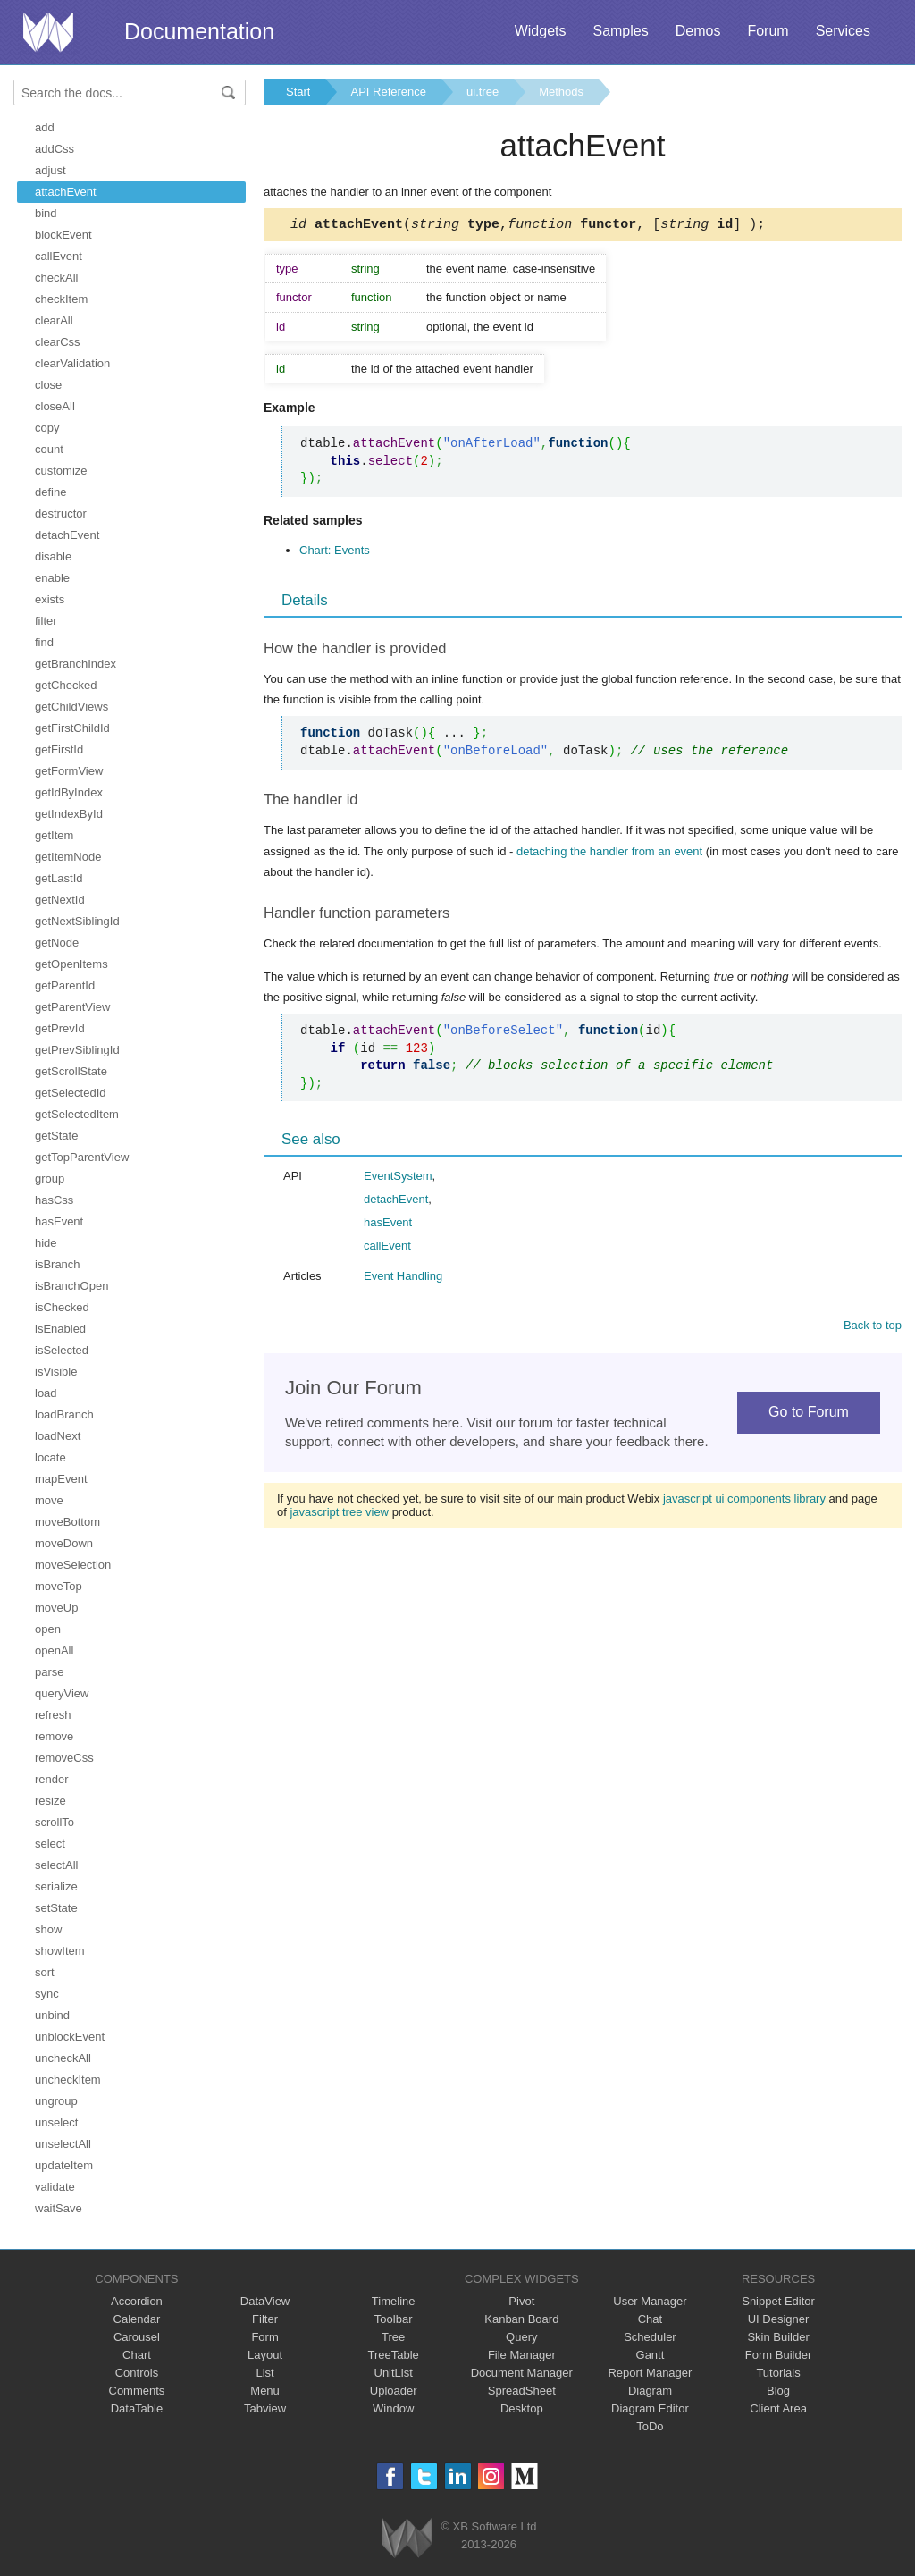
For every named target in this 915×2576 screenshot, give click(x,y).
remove (54, 1736)
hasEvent (59, 1221)
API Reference (388, 91)
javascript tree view (339, 1514)
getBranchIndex (75, 663)
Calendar (137, 2319)
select (50, 1843)
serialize (56, 1886)
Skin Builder (778, 2337)
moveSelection (73, 1564)
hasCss (54, 1200)
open (48, 1629)
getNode (57, 942)
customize (61, 470)
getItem (54, 835)
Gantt (650, 2354)
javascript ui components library (744, 1501)
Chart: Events (334, 553)
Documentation (199, 31)
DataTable (137, 2408)
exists (49, 599)
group (49, 1178)
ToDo (649, 2426)
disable (53, 556)
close (48, 384)
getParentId (65, 985)
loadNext (57, 1436)
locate (50, 1457)
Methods (561, 91)
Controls (136, 2372)
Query (521, 2337)
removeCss (64, 1757)
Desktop (521, 2408)
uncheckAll (63, 2058)
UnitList (393, 2372)
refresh (53, 1715)
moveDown (64, 1543)
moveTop (58, 1586)
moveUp (56, 1607)
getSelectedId (70, 1092)
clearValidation (72, 363)
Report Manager (650, 2372)
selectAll (56, 1865)
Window (393, 2408)
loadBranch (64, 1414)
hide (46, 1243)
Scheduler (650, 2337)
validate (55, 2186)
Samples (620, 30)
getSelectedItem (77, 1114)
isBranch (57, 1264)
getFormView (69, 771)
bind (46, 213)
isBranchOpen (71, 1285)
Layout (265, 2354)
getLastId (59, 878)
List (264, 2372)
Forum (767, 30)
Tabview (265, 2408)
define (50, 492)
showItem (60, 1950)
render (52, 1779)
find (44, 642)
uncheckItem (68, 2079)
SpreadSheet (522, 2390)
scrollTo (54, 1822)
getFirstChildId (72, 728)
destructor (61, 513)
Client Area (778, 2408)
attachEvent (66, 191)
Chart (136, 2354)
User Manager (649, 2301)
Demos (698, 30)
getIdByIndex (69, 792)
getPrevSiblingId (77, 1049)
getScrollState (71, 1071)
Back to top (873, 1327)
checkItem (61, 299)
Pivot (521, 2301)
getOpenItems (71, 964)
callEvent (58, 256)
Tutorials (778, 2372)
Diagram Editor (650, 2408)
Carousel (136, 2337)
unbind (52, 2015)
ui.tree (482, 91)
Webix (407, 2538)
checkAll (56, 277)
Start (298, 91)
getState (56, 1135)
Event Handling (403, 1278)
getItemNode (68, 856)
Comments (137, 2390)
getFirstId (59, 749)
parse (49, 1672)
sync (47, 1993)
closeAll (55, 406)
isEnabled (60, 1328)
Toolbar (393, 2319)
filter (46, 620)
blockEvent (63, 234)
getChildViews (71, 706)
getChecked (66, 685)
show (48, 1929)
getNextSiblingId (77, 921)
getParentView (72, 1007)
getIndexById (69, 814)
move (49, 1500)
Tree (393, 2337)
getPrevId (60, 1028)
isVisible (56, 1371)
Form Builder (778, 2354)
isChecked (62, 1307)
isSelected (61, 1350)
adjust (50, 170)
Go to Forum (808, 1414)
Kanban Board (521, 2319)
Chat (650, 2319)
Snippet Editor (778, 2301)
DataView (265, 2301)
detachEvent (67, 535)
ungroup (56, 2101)
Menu (265, 2390)
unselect (56, 2122)
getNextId (60, 899)
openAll (54, 1650)
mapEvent (61, 1479)
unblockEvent (70, 2036)
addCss (54, 149)
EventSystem (398, 1178)
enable (52, 578)
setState (56, 1908)
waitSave (58, 2208)
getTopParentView (82, 1157)
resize (50, 1800)
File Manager (522, 2354)
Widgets (541, 30)
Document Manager (522, 2372)
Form (264, 2337)
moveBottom (67, 1521)
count (49, 449)
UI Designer (779, 2319)
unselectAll (63, 2144)
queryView (61, 1693)
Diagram (650, 2390)
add (45, 127)
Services (843, 30)
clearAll (54, 320)
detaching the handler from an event (609, 854)
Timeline (394, 2301)
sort (45, 1972)
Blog (778, 2390)
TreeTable (393, 2354)
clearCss (57, 342)
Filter (265, 2319)
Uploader (393, 2390)
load (46, 1393)
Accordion (137, 2301)
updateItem (64, 2165)
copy (47, 427)
